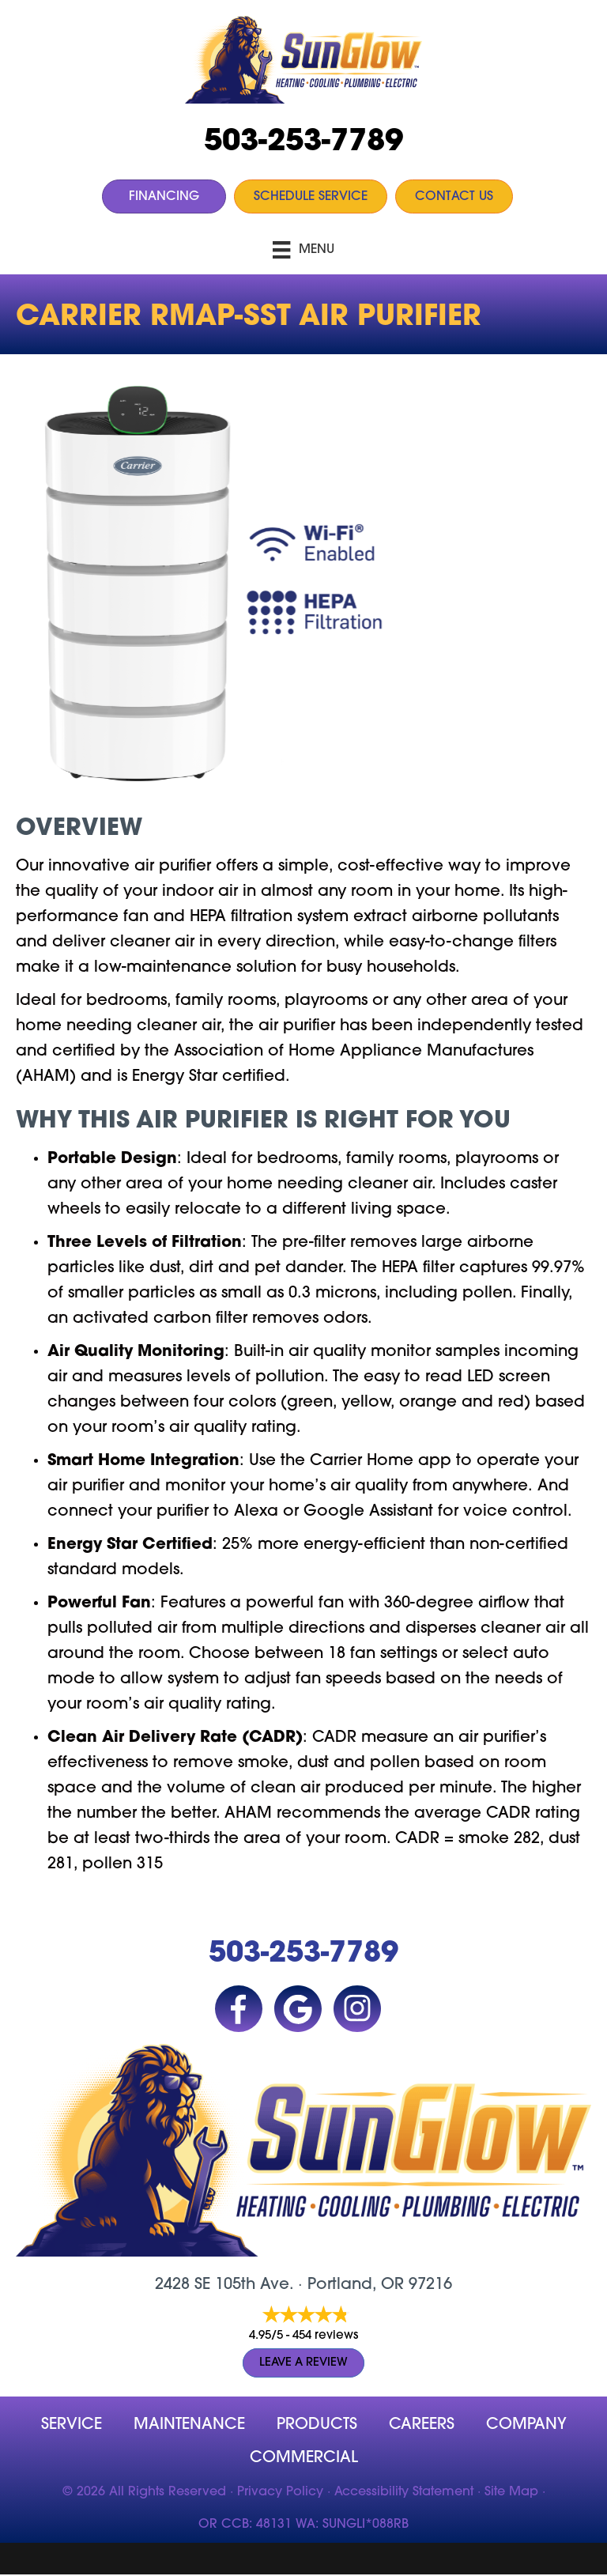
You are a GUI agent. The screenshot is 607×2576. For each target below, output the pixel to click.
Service (71, 2425)
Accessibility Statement (403, 2492)
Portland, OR (355, 2285)
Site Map (511, 2492)
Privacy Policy (280, 2492)
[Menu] (303, 249)
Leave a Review (303, 2363)
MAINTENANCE (189, 2425)
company (526, 2425)
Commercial (304, 2458)
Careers (421, 2425)
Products (317, 2425)
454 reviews (325, 2336)
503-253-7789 (303, 142)
